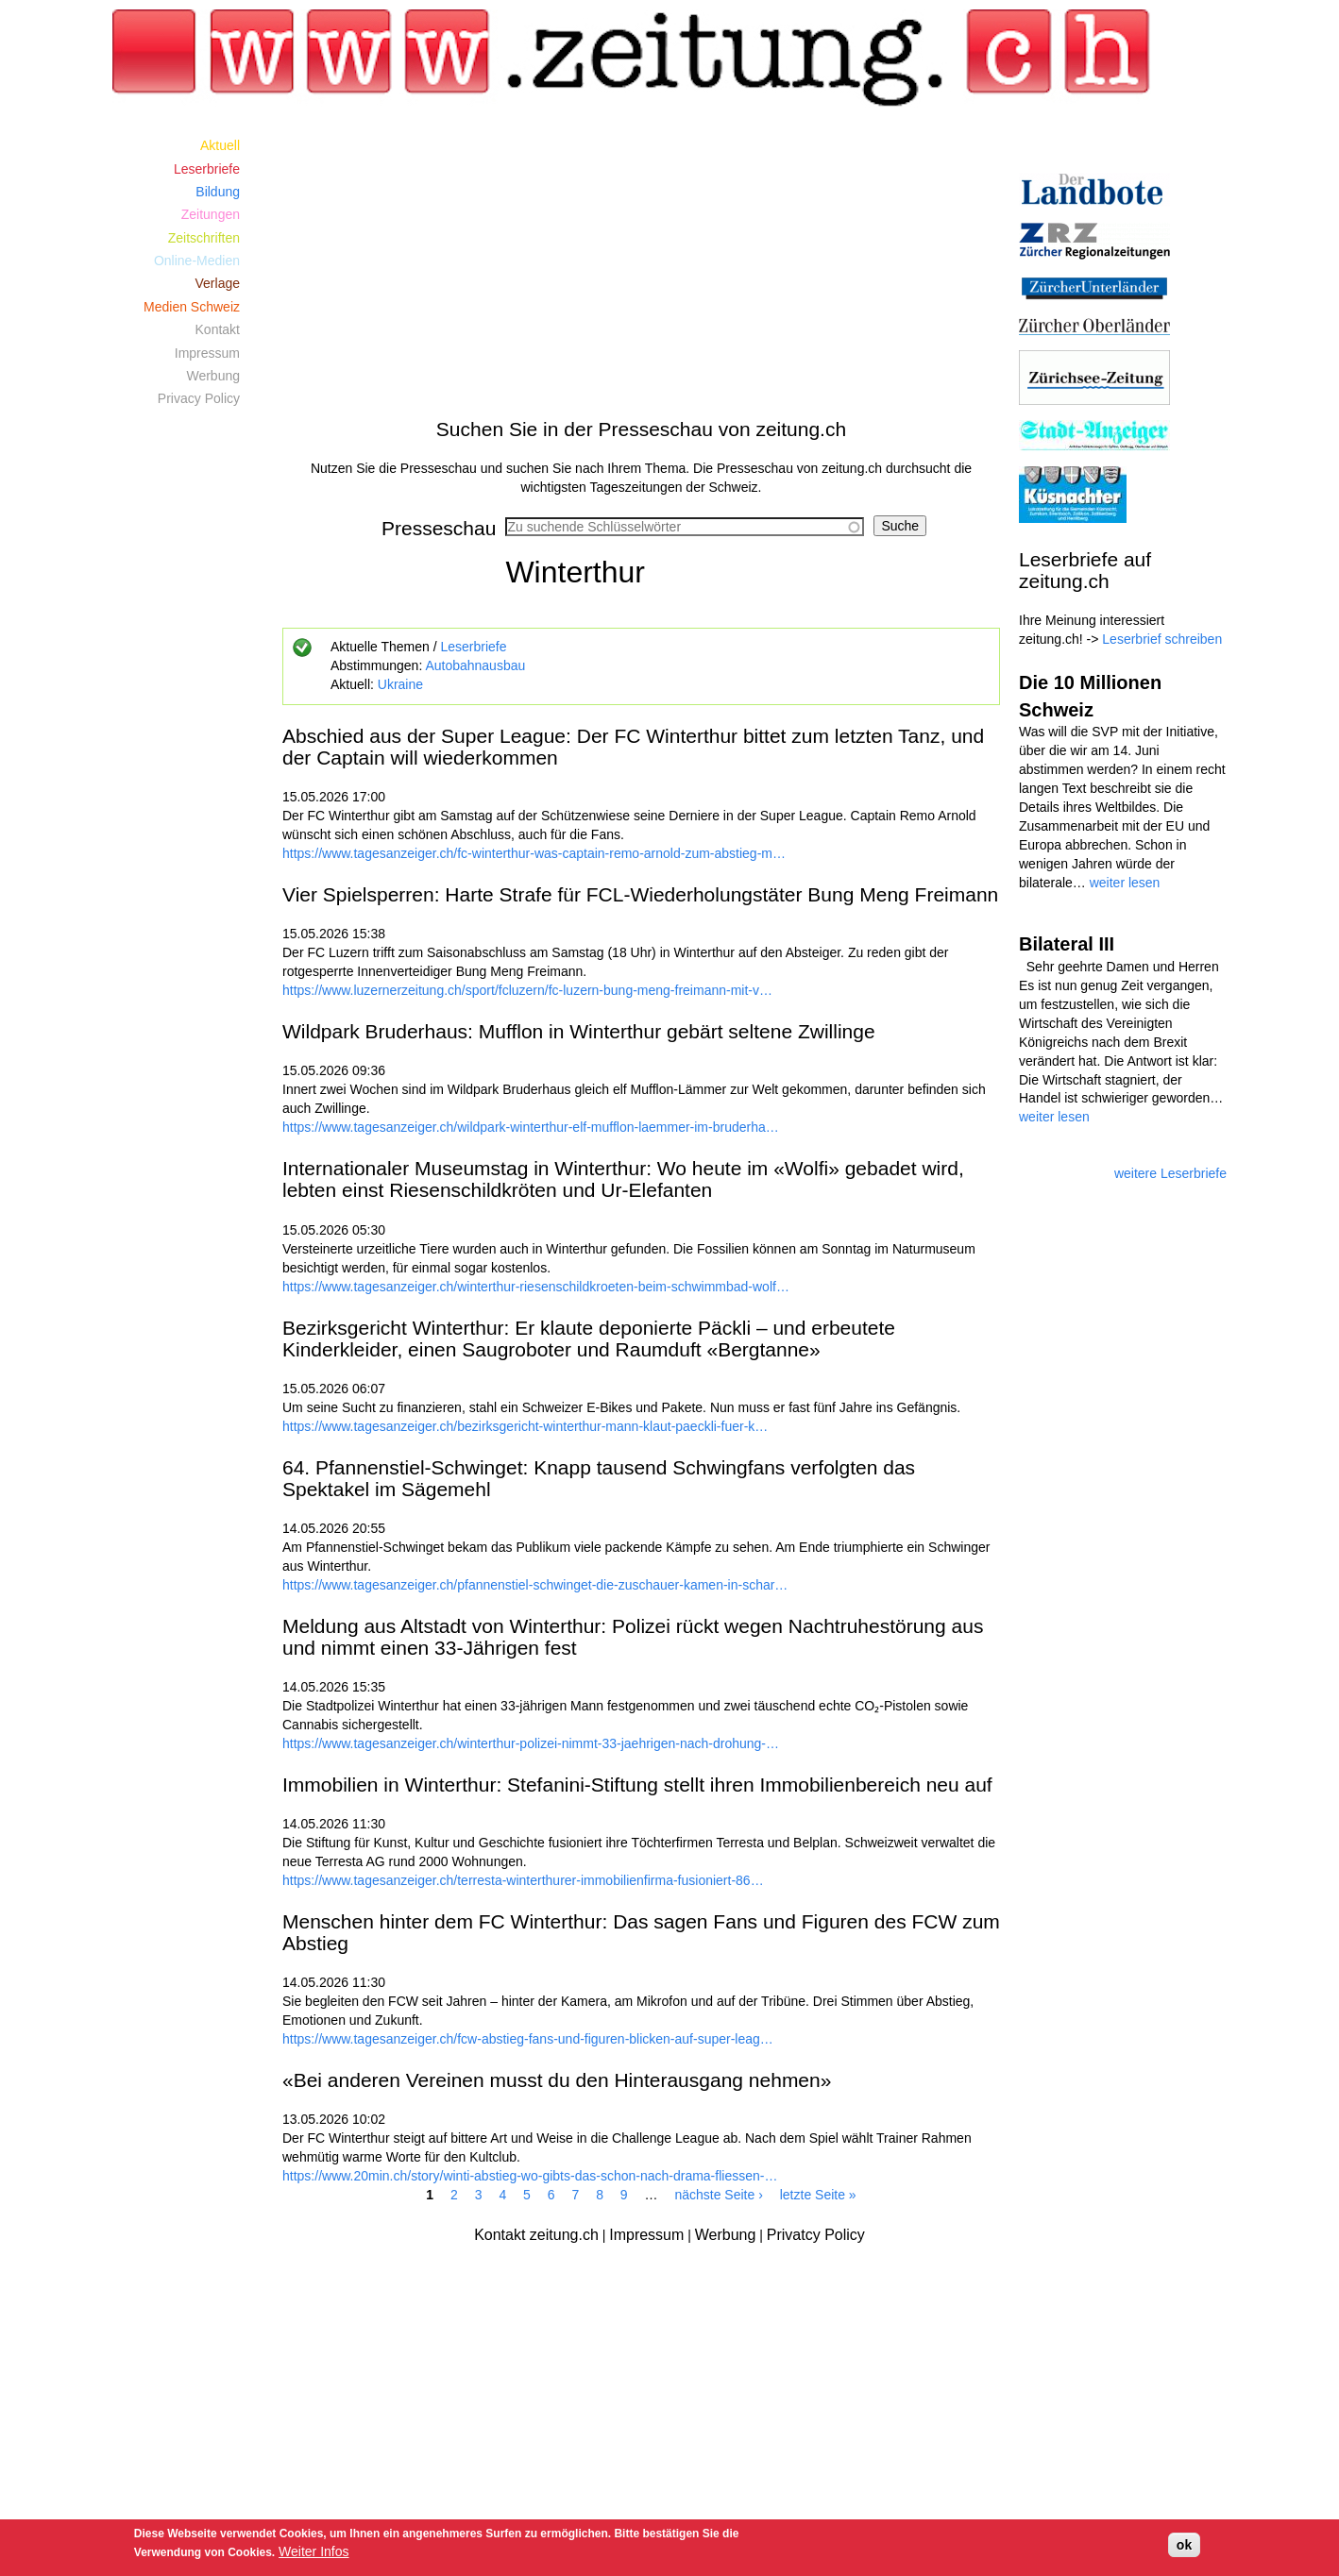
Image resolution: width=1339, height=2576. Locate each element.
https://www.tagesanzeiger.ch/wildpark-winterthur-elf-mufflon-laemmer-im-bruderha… (530, 1127)
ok (1184, 2544)
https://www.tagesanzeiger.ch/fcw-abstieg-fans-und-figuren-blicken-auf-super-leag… (527, 2038)
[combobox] (684, 526)
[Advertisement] (641, 266)
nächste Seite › (718, 2194)
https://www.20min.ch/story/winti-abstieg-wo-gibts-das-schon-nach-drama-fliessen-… (529, 2175)
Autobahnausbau (475, 665)
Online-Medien (197, 260)
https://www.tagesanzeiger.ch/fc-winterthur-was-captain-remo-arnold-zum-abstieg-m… (534, 853)
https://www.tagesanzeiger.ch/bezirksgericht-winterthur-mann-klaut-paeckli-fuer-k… (525, 1426)
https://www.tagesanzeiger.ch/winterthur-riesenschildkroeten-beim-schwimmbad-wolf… (535, 1286)
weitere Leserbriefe (1170, 1173)
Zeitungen (210, 214)
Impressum (207, 353)
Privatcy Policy (816, 2235)
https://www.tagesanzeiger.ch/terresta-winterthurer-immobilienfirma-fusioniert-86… (523, 1880)
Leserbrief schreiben (1162, 639)
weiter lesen (1125, 882)
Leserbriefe (473, 646)
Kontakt (217, 329)
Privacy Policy (199, 398)
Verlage (217, 283)
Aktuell (220, 145)
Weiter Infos (313, 2551)
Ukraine (400, 684)
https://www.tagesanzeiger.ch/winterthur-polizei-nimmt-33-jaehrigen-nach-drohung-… (530, 1743)
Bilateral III (1066, 944)
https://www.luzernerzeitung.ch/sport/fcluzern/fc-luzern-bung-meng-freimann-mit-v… (527, 990)
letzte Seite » (818, 2194)
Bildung (217, 191)
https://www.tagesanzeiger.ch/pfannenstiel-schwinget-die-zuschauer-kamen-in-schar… (535, 1584)
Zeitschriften (204, 237)
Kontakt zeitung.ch (536, 2235)
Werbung (213, 375)
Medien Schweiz (192, 306)
